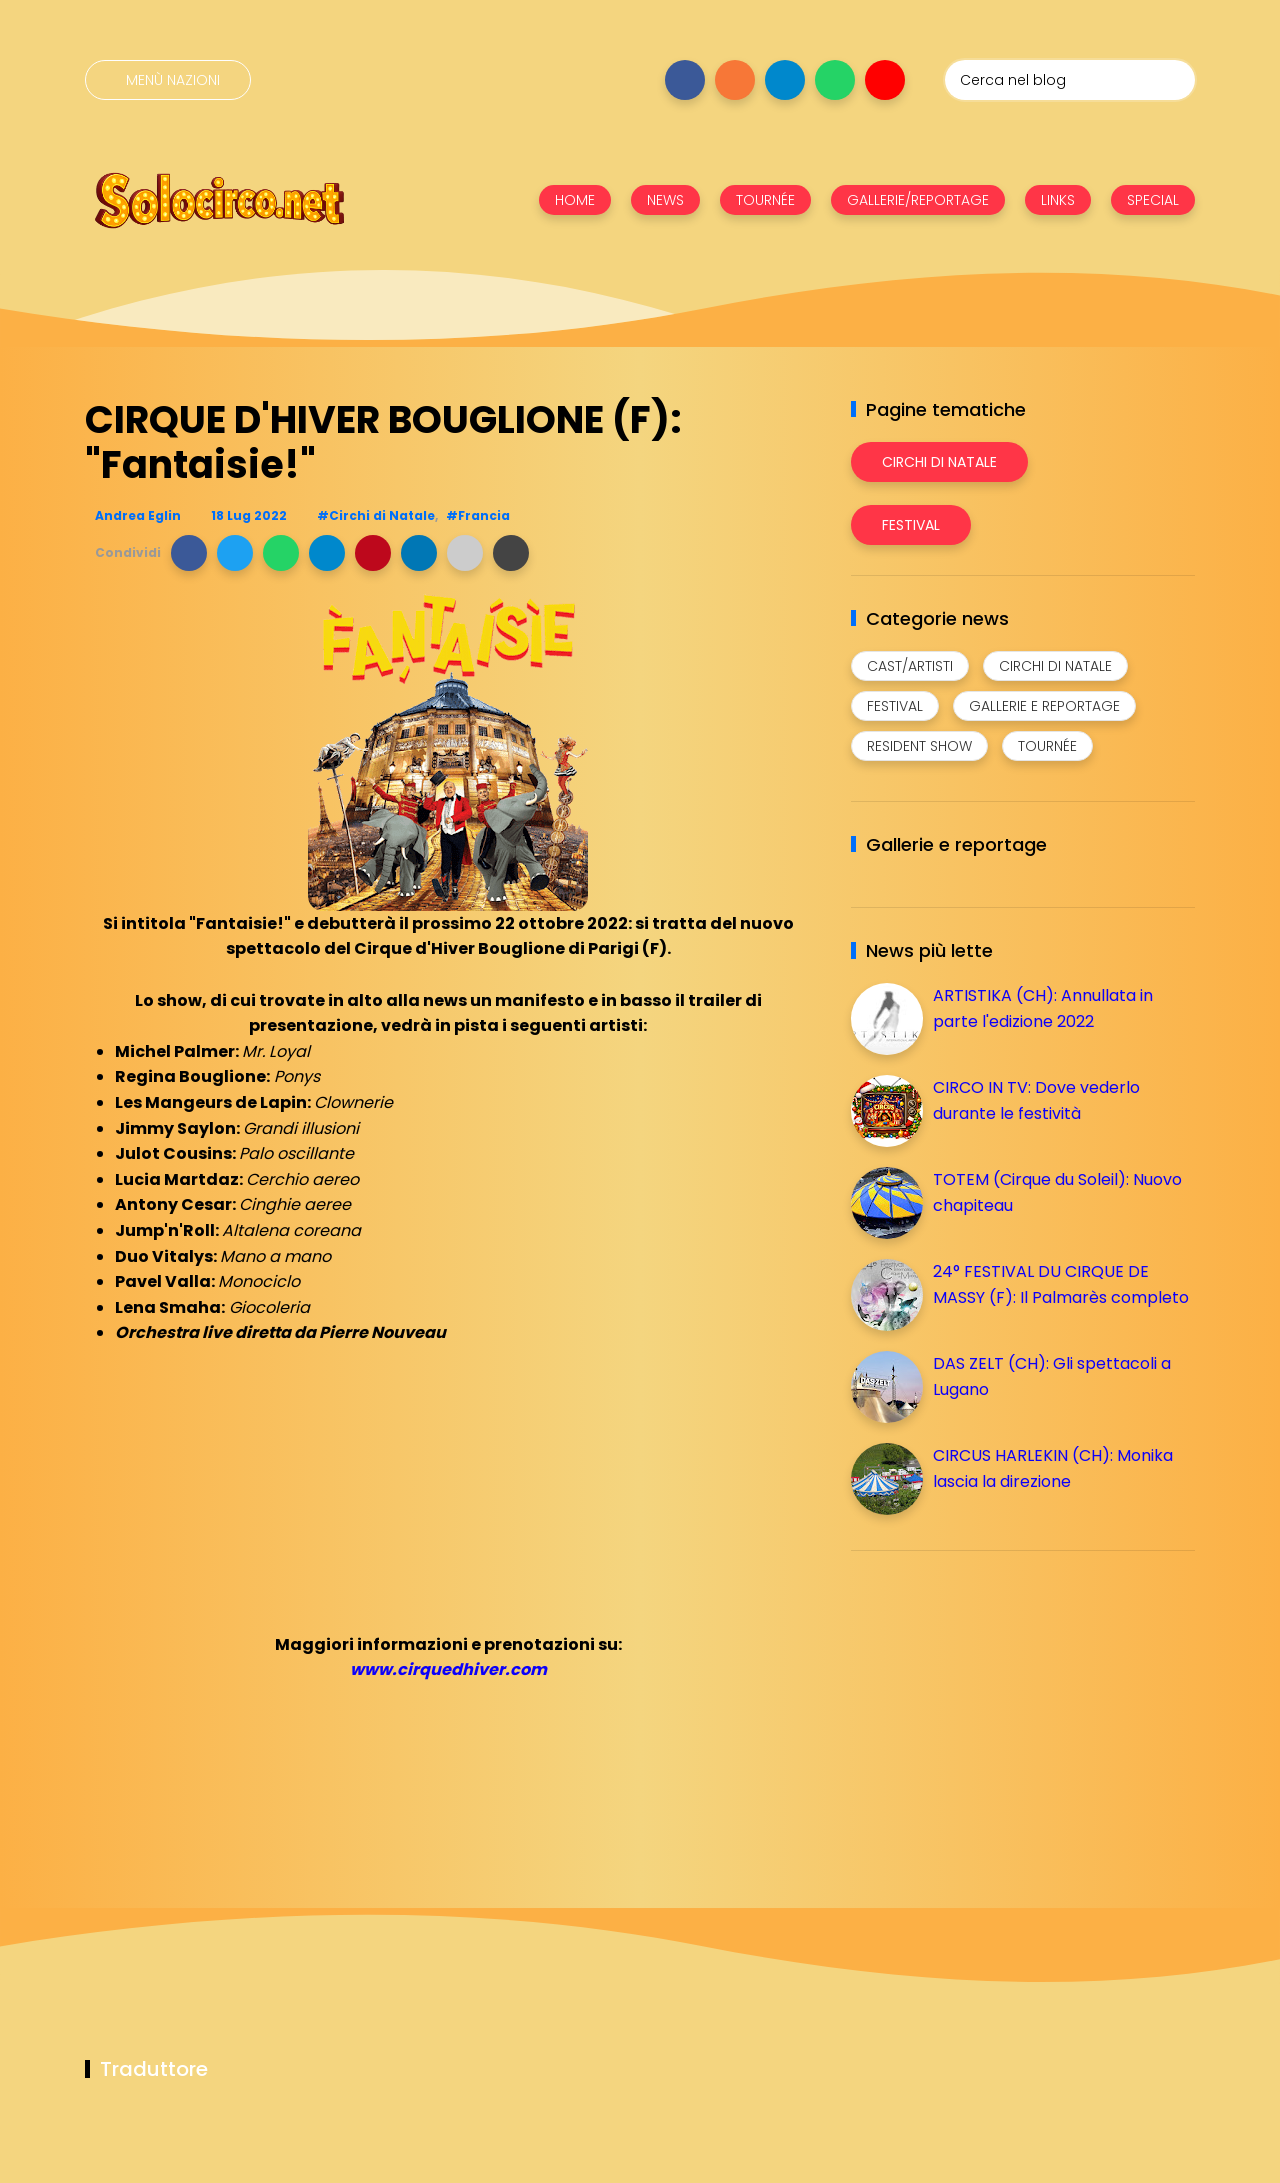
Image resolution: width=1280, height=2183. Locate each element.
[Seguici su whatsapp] (835, 80)
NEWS (665, 200)
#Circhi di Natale (376, 515)
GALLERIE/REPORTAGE (918, 200)
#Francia (478, 515)
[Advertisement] (1001, 1706)
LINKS (1058, 200)
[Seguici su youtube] (885, 80)
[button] (189, 553)
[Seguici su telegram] (785, 80)
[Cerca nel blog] (1070, 80)
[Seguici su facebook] (685, 80)
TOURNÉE (765, 200)
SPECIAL (1153, 200)
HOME (575, 200)
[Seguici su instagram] (735, 80)
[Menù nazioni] (168, 80)
